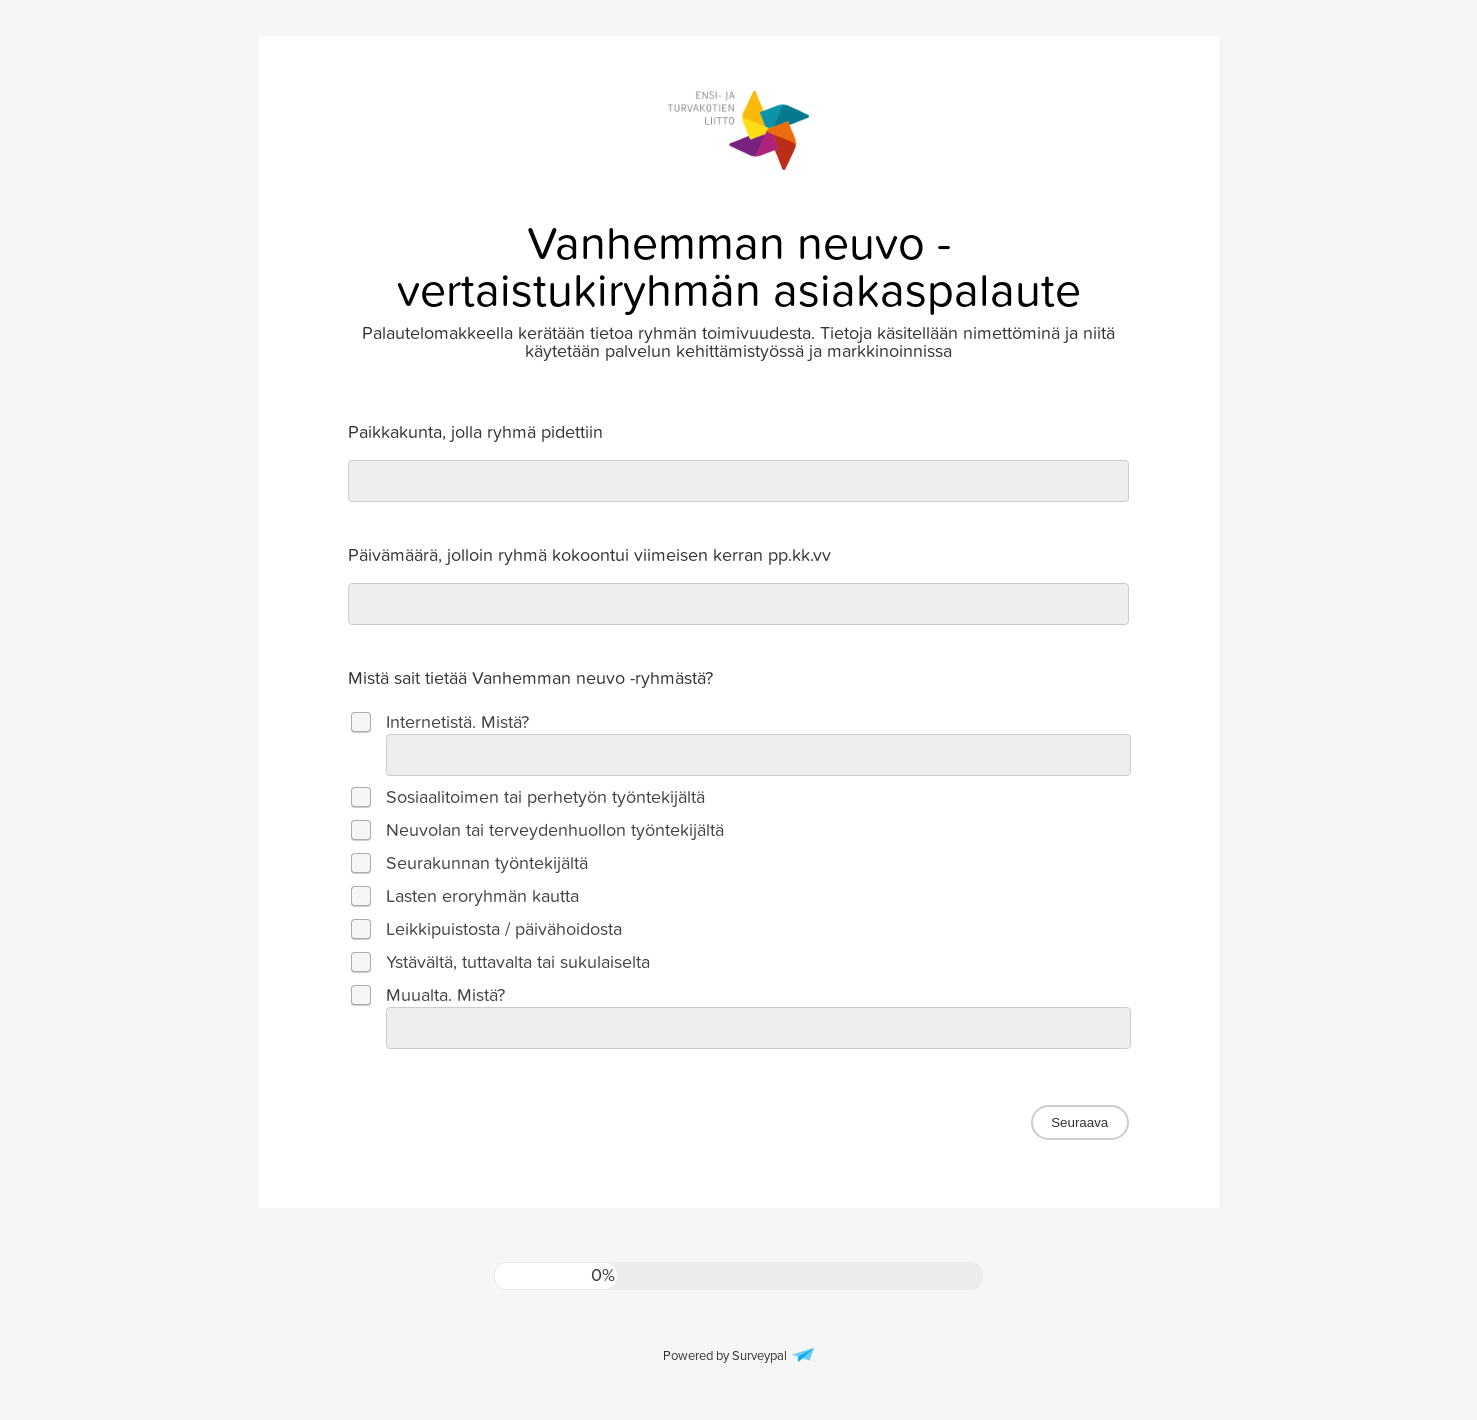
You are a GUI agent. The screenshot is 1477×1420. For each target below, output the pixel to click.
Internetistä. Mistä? (457, 722)
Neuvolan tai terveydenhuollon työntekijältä (555, 830)
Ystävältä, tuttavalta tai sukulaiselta (518, 962)
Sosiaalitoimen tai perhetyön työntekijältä (545, 797)
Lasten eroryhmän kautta (482, 896)
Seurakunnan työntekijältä (487, 863)
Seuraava (1079, 1122)
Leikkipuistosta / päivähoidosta (504, 929)
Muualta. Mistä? (445, 995)
